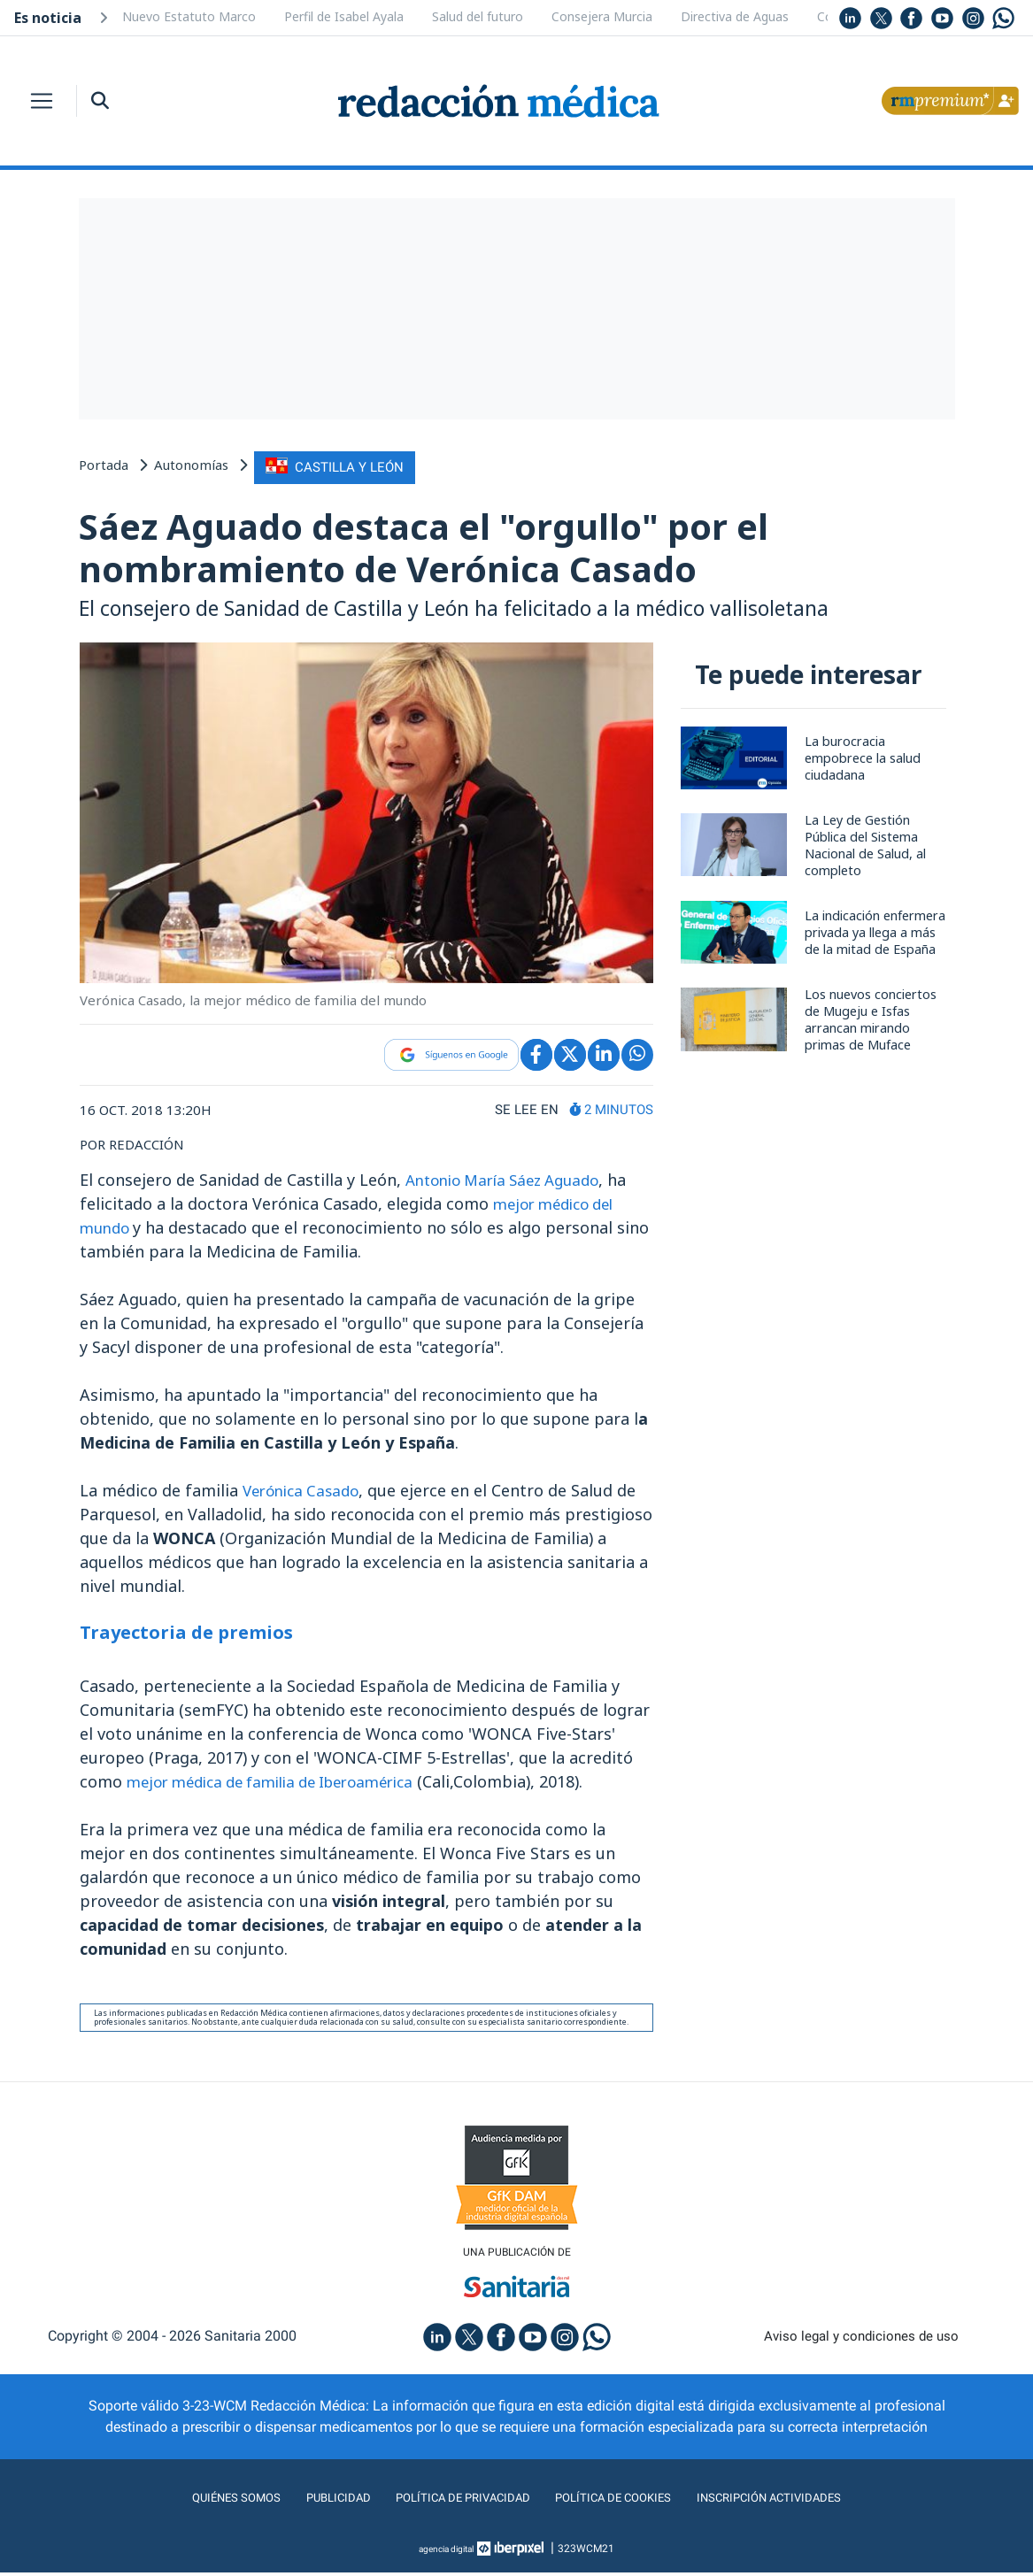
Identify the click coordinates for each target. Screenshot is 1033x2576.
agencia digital (446, 2552)
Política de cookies (622, 2501)
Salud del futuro (477, 16)
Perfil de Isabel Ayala (344, 16)
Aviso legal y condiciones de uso (860, 2339)
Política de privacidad (452, 2501)
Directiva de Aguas (735, 16)
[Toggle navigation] (41, 101)
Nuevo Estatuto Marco (189, 16)
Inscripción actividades (799, 2501)
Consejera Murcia (601, 16)
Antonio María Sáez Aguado (511, 1180)
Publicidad (313, 2501)
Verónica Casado (305, 1491)
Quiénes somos (201, 2501)
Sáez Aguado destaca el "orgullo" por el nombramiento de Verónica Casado (444, 545)
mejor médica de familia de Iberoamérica (285, 1782)
